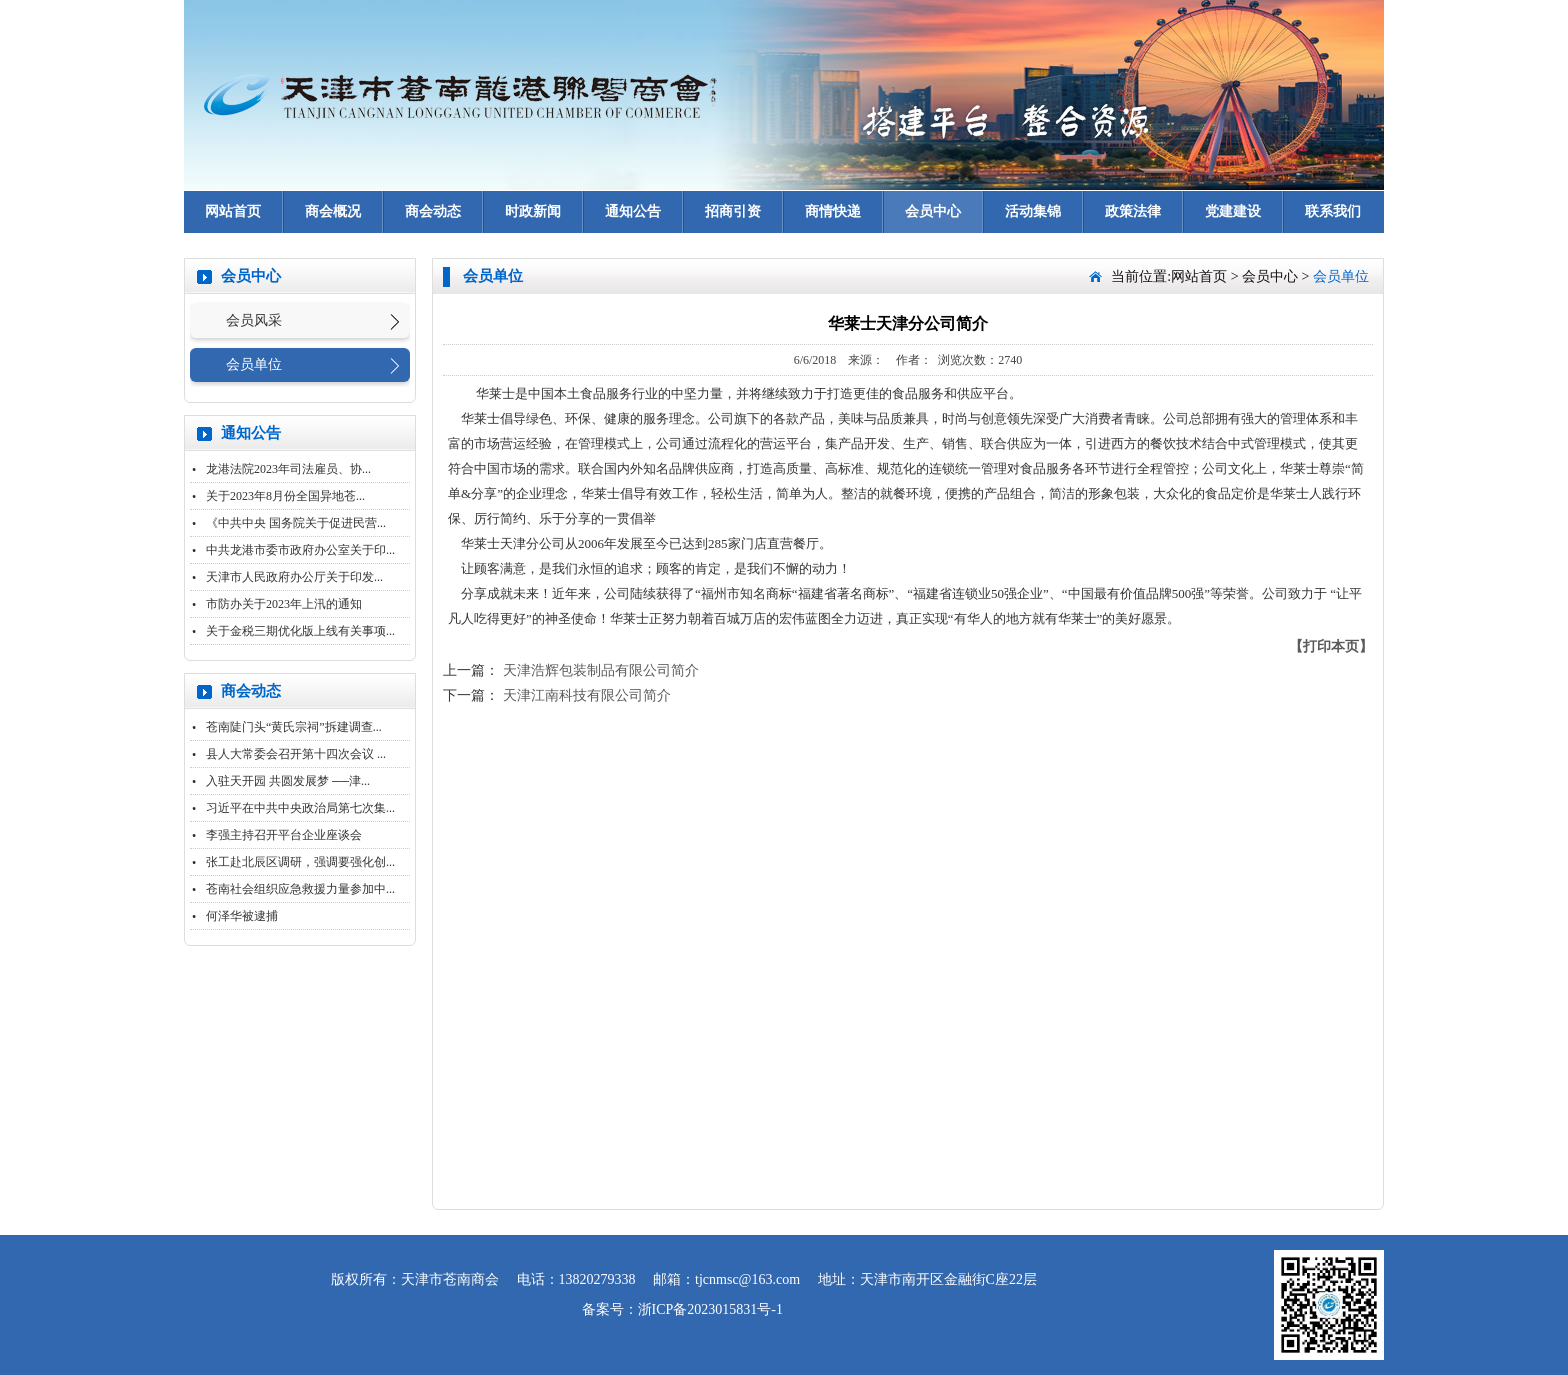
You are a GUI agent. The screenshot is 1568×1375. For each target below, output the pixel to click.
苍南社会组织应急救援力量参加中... (300, 889)
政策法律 (1133, 211)
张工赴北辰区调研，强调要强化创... (300, 862)
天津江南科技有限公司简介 (587, 695)
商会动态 (433, 211)
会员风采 (254, 320)
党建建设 (1233, 211)
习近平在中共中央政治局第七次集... (300, 808)
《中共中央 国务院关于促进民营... (296, 523)
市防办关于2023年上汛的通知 (284, 604)
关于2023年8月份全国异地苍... (285, 496)
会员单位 (254, 364)
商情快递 (833, 211)
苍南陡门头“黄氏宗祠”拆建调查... (294, 727)
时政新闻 (533, 211)
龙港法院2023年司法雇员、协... (288, 469)
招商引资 (733, 211)
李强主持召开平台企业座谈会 (284, 835)
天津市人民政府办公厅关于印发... (294, 577)
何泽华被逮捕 (242, 916)
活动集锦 (1033, 211)
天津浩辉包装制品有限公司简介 (601, 670)
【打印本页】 (1331, 646)
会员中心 (933, 211)
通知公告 (633, 211)
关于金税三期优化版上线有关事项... (300, 631)
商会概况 (333, 211)
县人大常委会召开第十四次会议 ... (296, 754)
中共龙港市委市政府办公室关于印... (300, 550)
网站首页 (233, 211)
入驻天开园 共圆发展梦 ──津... (288, 781)
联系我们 (1333, 211)
